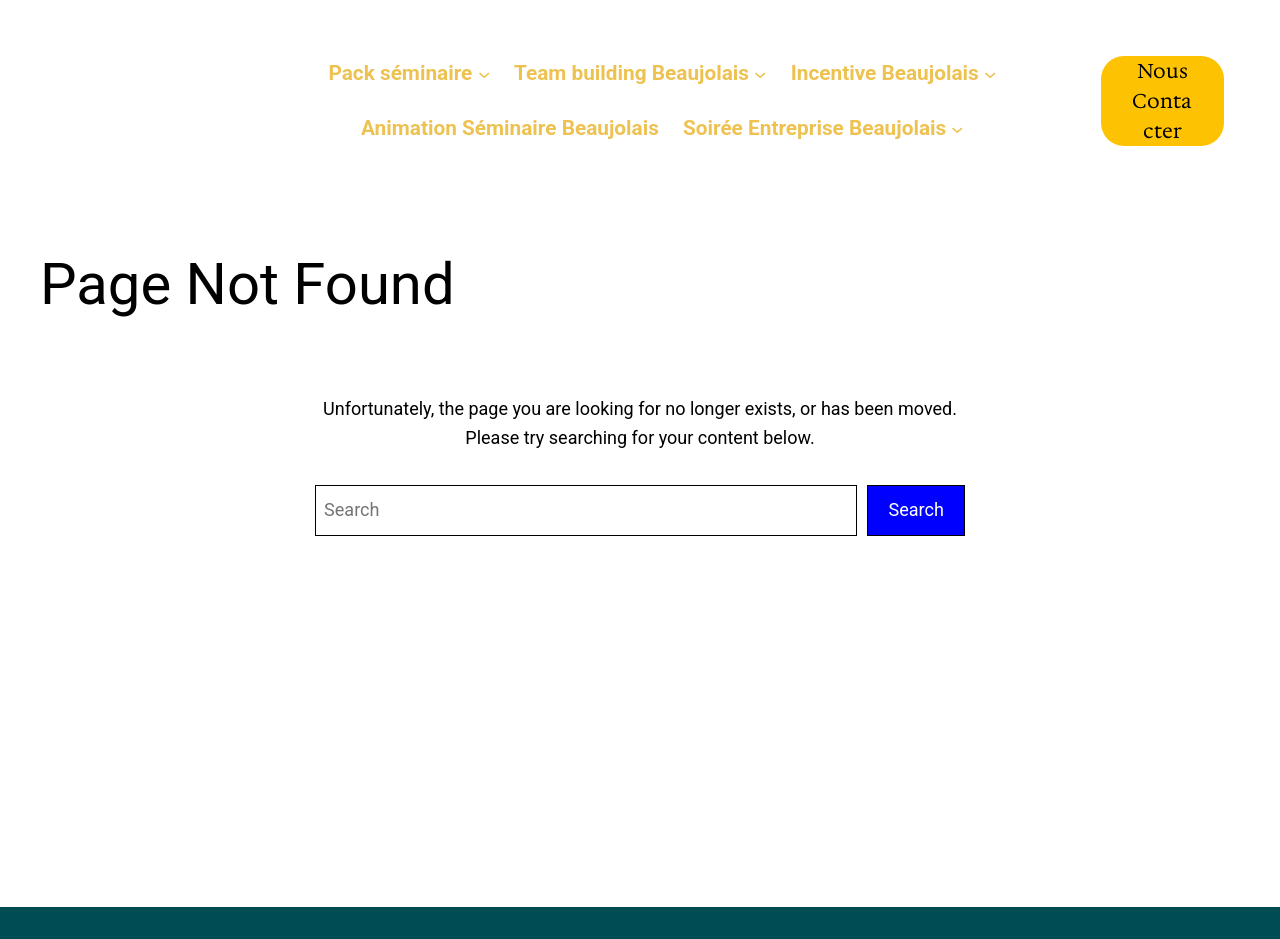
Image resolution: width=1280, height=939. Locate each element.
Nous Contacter (1162, 101)
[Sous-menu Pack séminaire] (484, 73)
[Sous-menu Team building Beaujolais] (760, 73)
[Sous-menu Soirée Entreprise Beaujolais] (957, 128)
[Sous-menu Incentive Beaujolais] (990, 73)
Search (916, 509)
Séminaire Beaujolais (142, 100)
